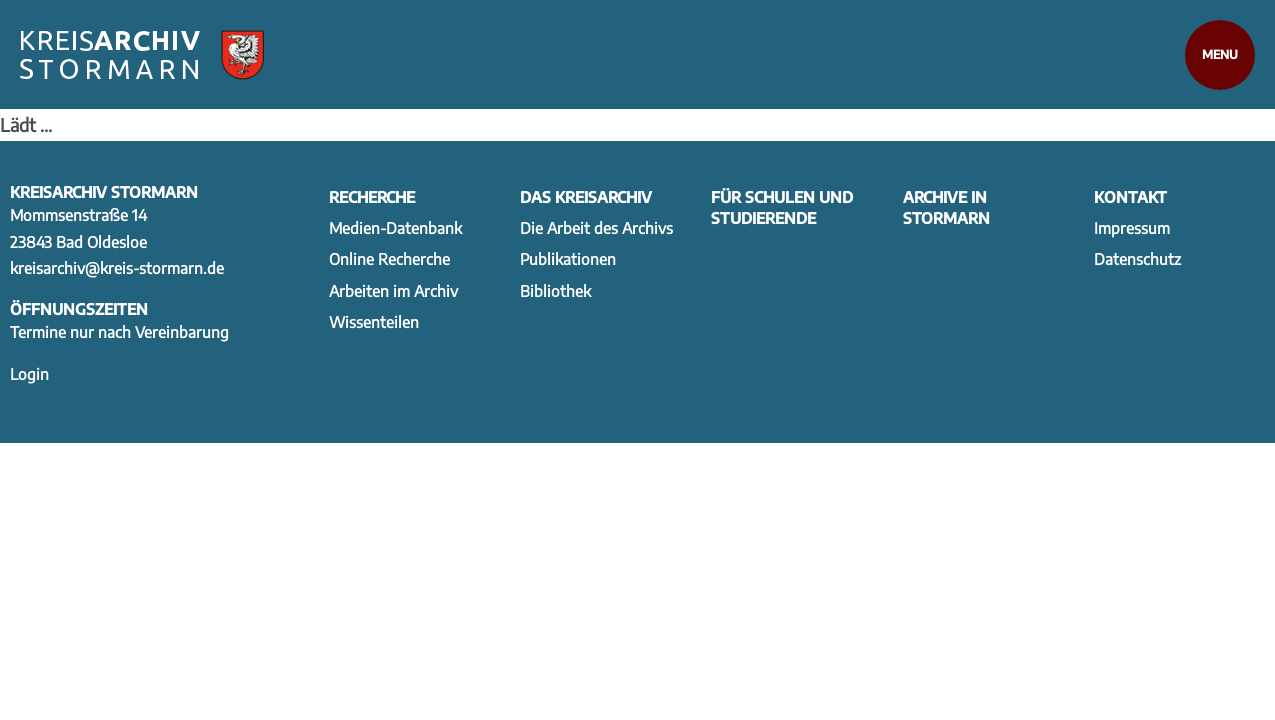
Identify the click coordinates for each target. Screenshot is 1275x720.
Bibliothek (555, 290)
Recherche (372, 196)
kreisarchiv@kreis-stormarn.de (117, 267)
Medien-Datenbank (395, 227)
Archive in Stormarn (946, 207)
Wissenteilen (374, 321)
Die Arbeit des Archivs (596, 227)
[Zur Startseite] (142, 55)
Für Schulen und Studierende (782, 207)
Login (29, 373)
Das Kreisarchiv (586, 196)
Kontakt (1130, 196)
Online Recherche (389, 258)
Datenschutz (1137, 258)
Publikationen (568, 258)
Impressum (1132, 227)
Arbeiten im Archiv (393, 290)
